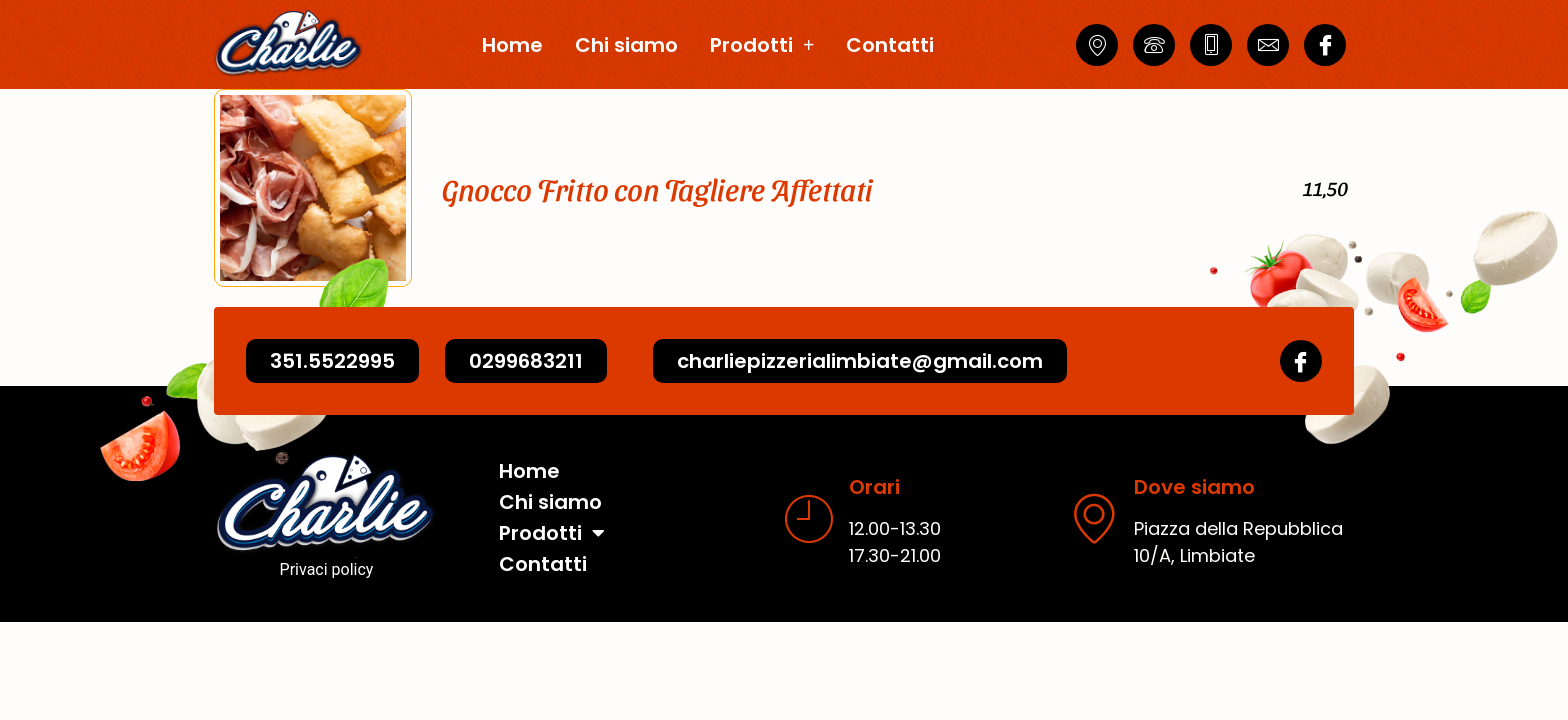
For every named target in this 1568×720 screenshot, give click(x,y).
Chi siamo (626, 45)
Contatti (890, 45)
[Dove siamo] (1094, 518)
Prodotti (762, 45)
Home (512, 45)
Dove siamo (1194, 487)
